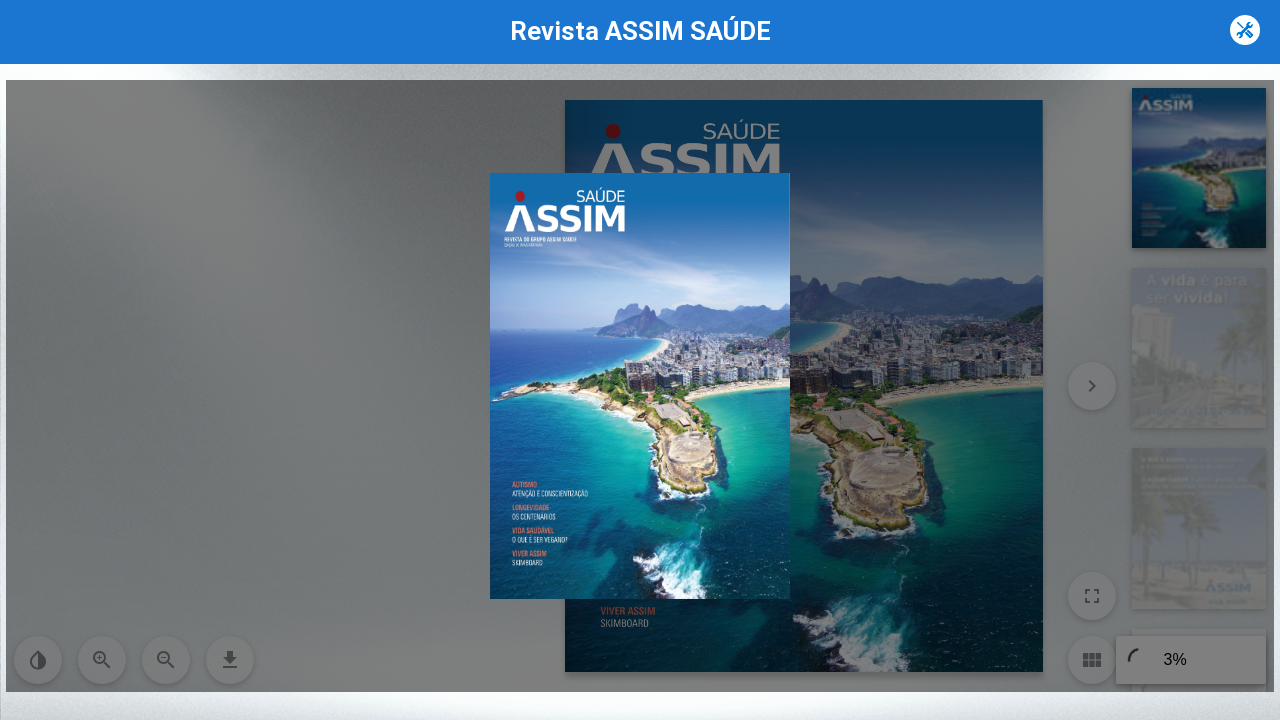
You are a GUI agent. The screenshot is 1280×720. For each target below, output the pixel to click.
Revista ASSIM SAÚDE (640, 31)
